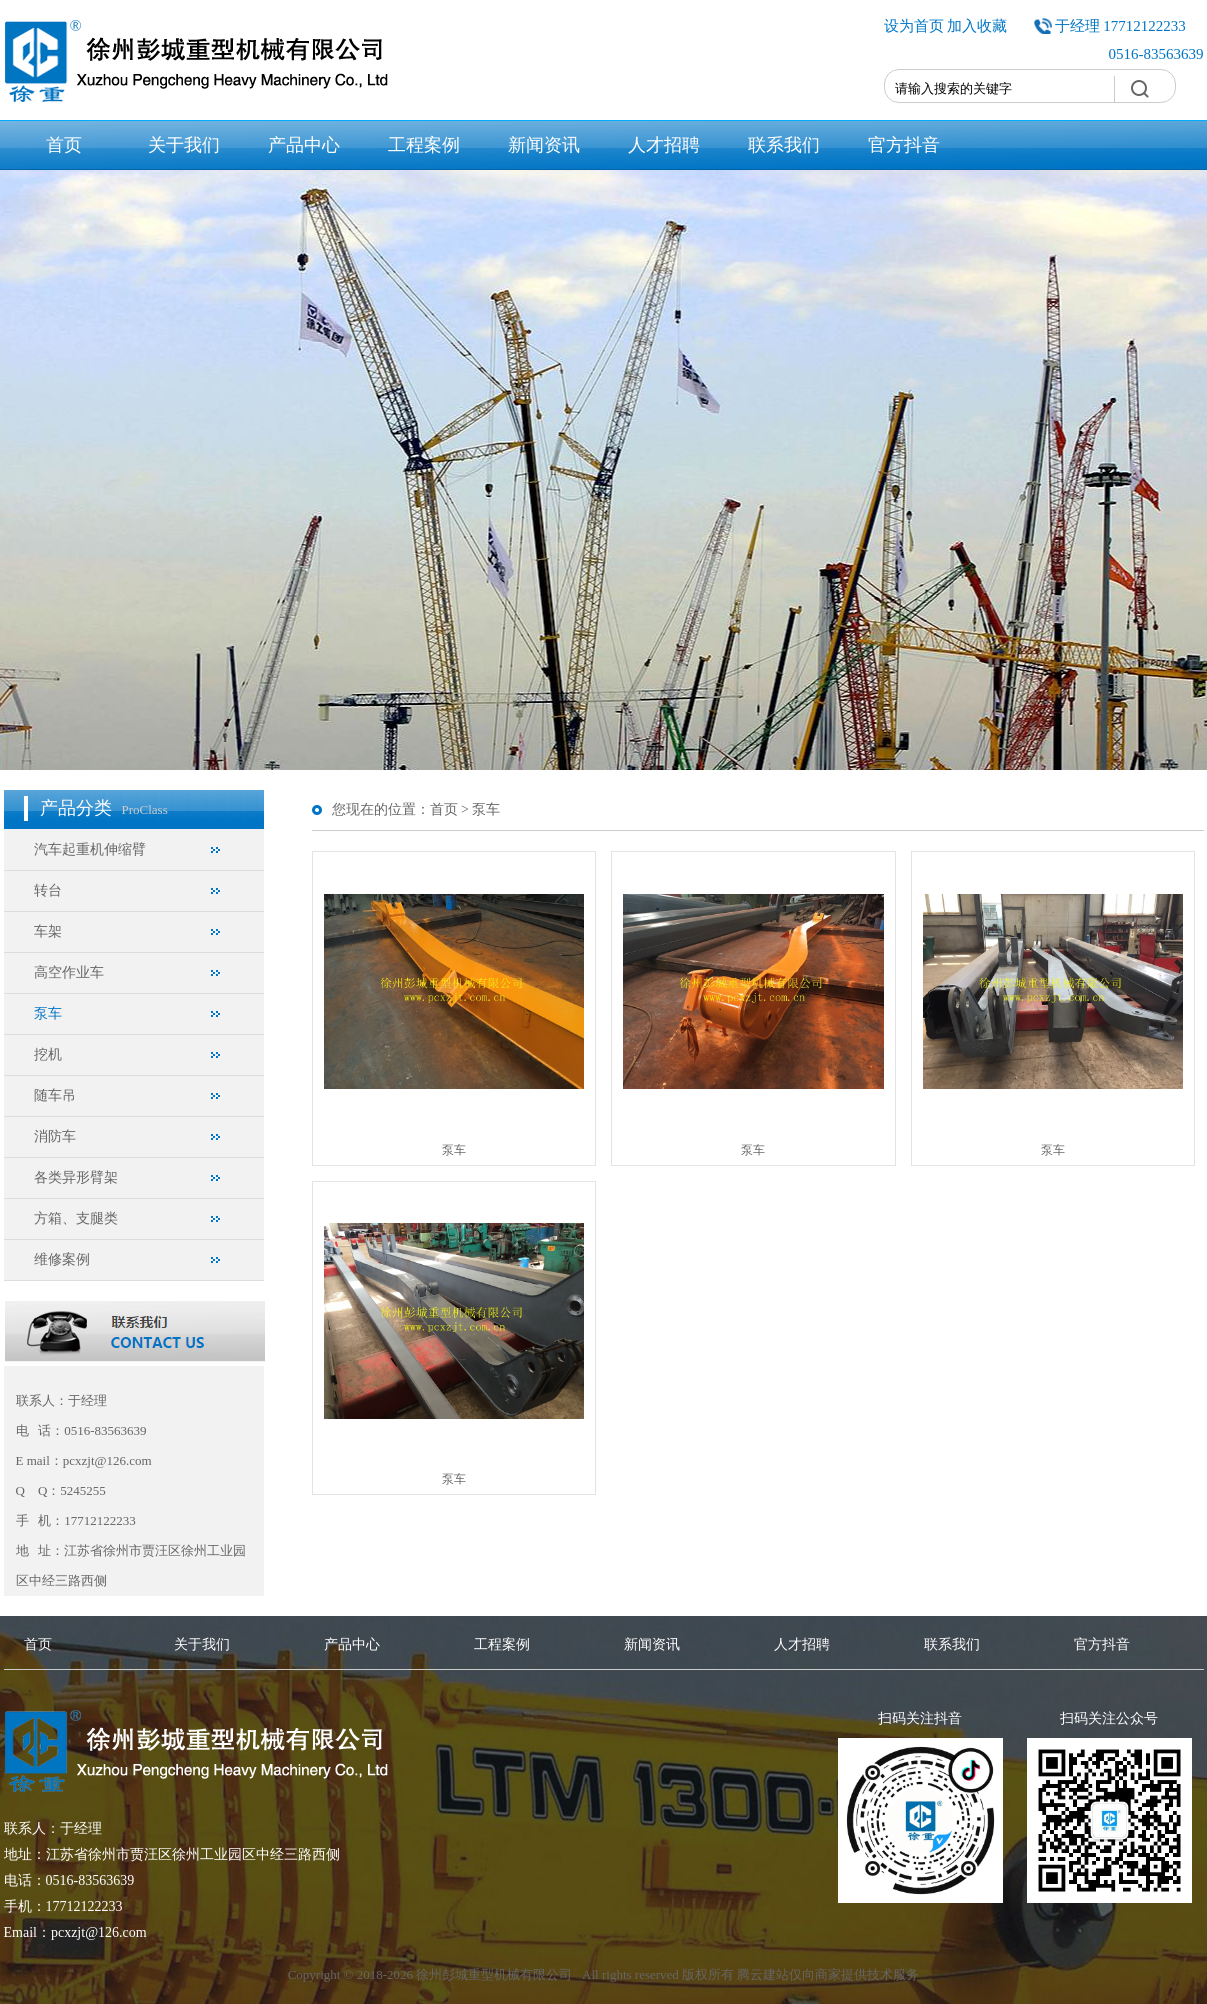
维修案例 (62, 1259)
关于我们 (184, 145)
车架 (48, 931)
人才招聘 (664, 145)
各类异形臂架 (76, 1177)
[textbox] (999, 89)
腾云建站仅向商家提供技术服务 (828, 1974)
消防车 (55, 1136)
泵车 (48, 1013)
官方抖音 (904, 145)
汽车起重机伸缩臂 (90, 849)
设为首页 (914, 26)
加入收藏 (977, 26)
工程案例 (424, 145)
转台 (48, 890)
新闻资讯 (544, 145)
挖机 (48, 1054)
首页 (64, 145)
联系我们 (784, 145)
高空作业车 (69, 972)
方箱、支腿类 (76, 1218)
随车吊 (55, 1095)
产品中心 (304, 145)
